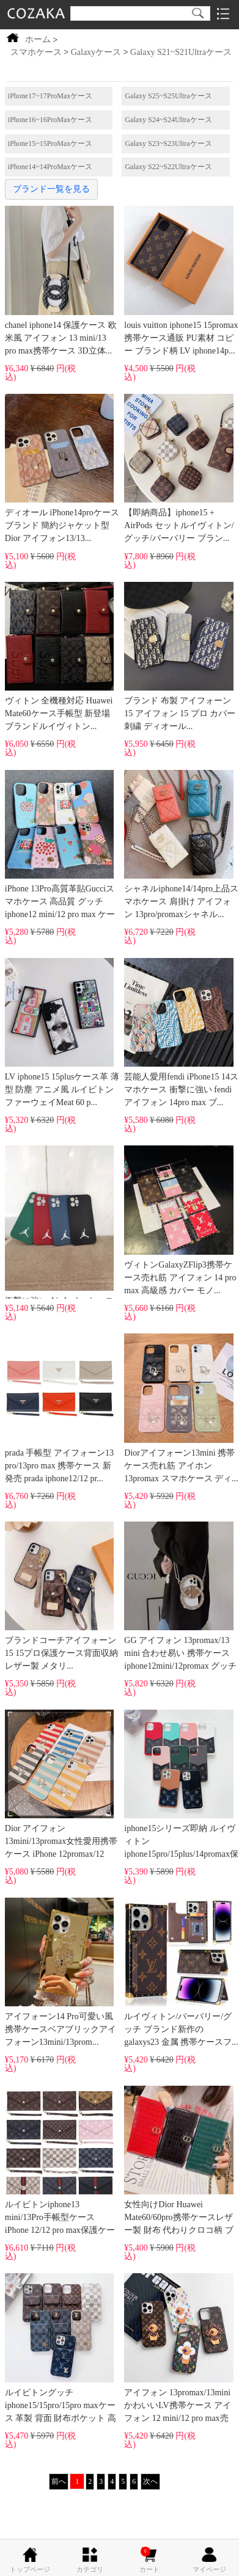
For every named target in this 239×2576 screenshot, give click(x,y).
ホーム (38, 39)
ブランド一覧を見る (51, 189)
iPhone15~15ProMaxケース (50, 143)
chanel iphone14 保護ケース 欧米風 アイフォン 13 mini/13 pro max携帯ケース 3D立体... (61, 280)
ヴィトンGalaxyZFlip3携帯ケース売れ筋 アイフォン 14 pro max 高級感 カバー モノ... (180, 1219)
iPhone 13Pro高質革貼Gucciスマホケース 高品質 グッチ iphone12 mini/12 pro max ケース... (60, 846)
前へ (58, 2481)
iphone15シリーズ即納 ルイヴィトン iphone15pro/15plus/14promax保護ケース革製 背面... (181, 1786)
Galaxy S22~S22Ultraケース (168, 166)
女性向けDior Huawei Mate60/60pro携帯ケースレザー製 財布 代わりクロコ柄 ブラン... (178, 2162)
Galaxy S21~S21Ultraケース (181, 52)
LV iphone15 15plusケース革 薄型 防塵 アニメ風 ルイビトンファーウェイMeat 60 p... (62, 1032)
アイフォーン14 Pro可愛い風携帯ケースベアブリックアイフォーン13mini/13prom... (60, 1972)
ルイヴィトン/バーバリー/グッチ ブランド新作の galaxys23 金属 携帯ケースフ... (181, 1972)
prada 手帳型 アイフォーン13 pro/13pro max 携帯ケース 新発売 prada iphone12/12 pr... (59, 1407)
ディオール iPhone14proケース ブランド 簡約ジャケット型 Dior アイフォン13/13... (62, 468)
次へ (150, 2481)
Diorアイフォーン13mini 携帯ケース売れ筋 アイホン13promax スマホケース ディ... (181, 1407)
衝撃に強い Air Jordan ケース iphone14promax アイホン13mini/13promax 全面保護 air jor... (59, 1221)
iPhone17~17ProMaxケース (50, 96)
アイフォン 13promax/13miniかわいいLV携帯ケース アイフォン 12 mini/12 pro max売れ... (178, 2349)
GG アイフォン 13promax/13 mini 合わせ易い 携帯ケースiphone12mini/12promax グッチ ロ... (180, 1598)
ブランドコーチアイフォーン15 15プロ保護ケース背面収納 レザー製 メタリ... (62, 1596)
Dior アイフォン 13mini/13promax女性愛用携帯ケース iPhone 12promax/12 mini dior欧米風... (61, 1786)
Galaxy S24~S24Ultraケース (168, 119)
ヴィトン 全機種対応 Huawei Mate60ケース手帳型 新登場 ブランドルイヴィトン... (59, 656)
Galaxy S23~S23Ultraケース (168, 143)
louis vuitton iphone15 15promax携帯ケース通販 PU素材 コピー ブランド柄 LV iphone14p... (181, 280)
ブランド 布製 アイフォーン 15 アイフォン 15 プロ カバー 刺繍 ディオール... (179, 656)
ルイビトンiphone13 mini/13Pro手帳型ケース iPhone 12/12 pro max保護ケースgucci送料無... (60, 2162)
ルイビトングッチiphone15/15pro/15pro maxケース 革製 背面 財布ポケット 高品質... (60, 2349)
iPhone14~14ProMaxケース (50, 166)
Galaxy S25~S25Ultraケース (168, 96)
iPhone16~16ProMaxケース (50, 119)
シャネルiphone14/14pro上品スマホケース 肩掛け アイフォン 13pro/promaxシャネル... (181, 844)
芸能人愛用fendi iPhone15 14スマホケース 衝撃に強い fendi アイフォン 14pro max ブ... (181, 1032)
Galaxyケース (96, 52)
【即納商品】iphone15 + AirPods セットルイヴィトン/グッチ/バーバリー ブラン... (178, 468)
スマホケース (36, 52)
